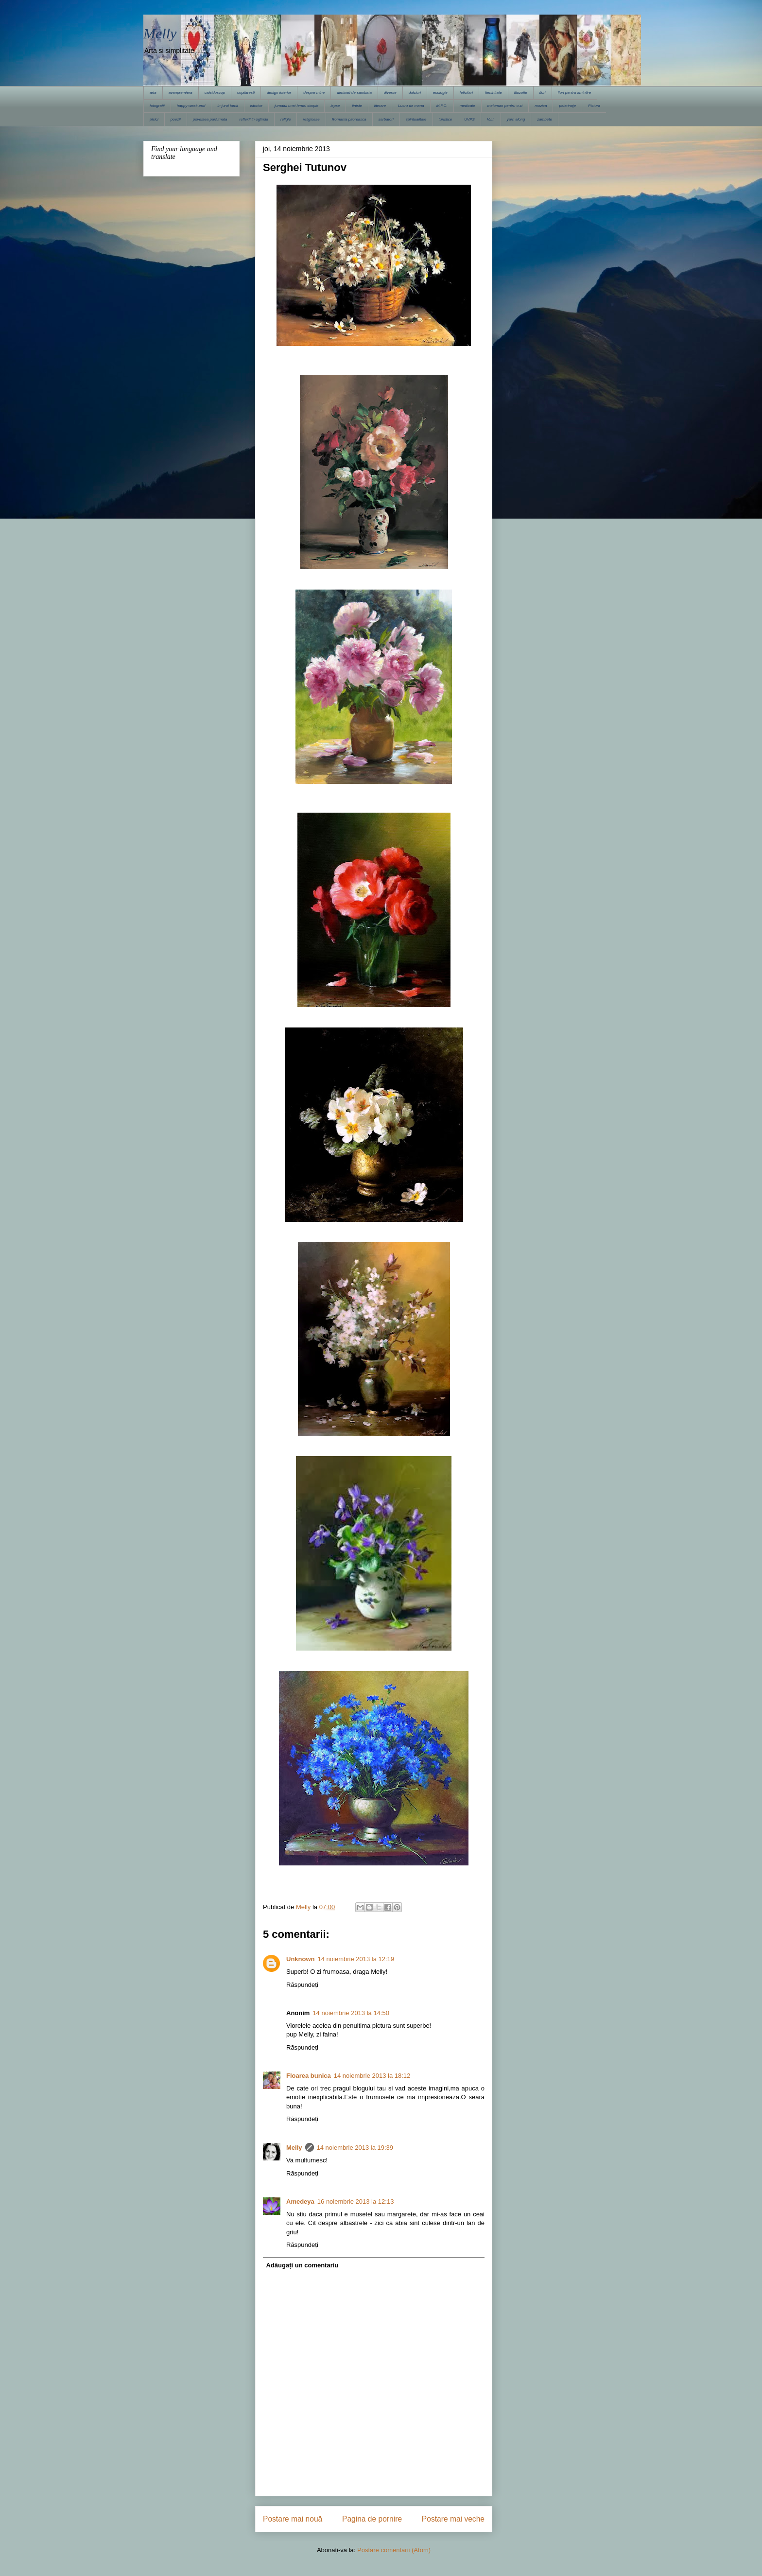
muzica (541, 106)
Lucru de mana (411, 106)
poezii (176, 119)
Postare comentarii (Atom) (394, 2550)
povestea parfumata (210, 119)
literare (380, 106)
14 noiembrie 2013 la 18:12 (372, 2075)
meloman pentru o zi (504, 106)
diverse (390, 92)
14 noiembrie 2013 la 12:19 (356, 1959)
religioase (311, 119)
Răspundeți (302, 1984)
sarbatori (386, 119)
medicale (467, 106)
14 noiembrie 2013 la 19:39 (355, 2147)
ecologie (440, 92)
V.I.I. (491, 119)
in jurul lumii (227, 106)
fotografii (157, 106)
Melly (159, 33)
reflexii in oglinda (253, 119)
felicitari (466, 92)
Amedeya (300, 2201)
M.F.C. (442, 106)
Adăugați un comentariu (302, 2265)
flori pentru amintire (574, 92)
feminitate (493, 92)
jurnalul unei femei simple (296, 106)
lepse (335, 106)
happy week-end (191, 106)
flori (542, 92)
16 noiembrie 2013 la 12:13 (355, 2201)
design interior (279, 92)
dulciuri (415, 92)
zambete (544, 119)
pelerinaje (567, 106)
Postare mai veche (453, 2519)
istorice (256, 106)
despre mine (314, 92)
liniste (357, 106)
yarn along (516, 119)
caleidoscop (215, 92)
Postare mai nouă (292, 2519)
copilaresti (246, 92)
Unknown (300, 1959)
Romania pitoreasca (349, 119)
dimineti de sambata (354, 92)
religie (285, 119)
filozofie (520, 92)
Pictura (594, 106)
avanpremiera (180, 92)
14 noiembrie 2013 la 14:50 (350, 2013)
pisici (154, 119)
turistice (445, 119)
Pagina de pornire (372, 2519)
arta (153, 92)
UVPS (469, 119)
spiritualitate (416, 119)
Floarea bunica (308, 2075)
